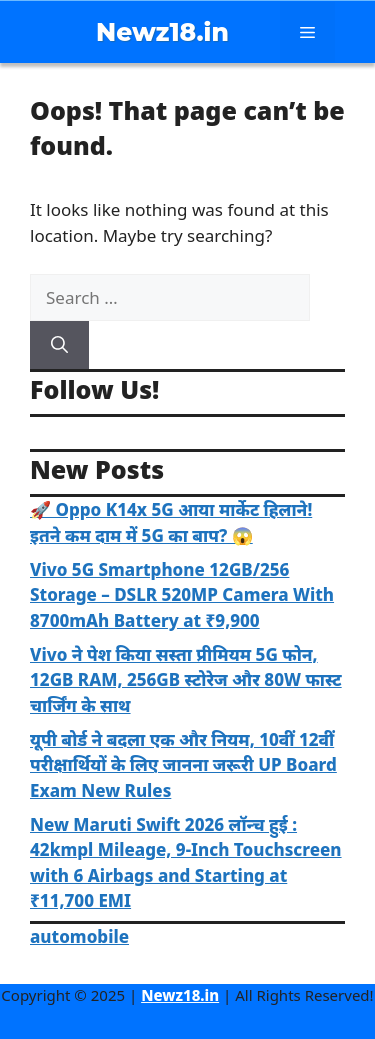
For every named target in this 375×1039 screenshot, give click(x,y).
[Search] (59, 345)
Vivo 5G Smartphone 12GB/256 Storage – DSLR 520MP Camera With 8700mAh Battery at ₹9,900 (182, 595)
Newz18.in (162, 32)
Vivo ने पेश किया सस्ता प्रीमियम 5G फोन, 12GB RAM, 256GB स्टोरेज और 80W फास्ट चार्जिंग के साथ (186, 680)
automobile (79, 936)
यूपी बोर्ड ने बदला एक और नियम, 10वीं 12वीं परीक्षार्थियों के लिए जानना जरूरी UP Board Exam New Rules (183, 765)
